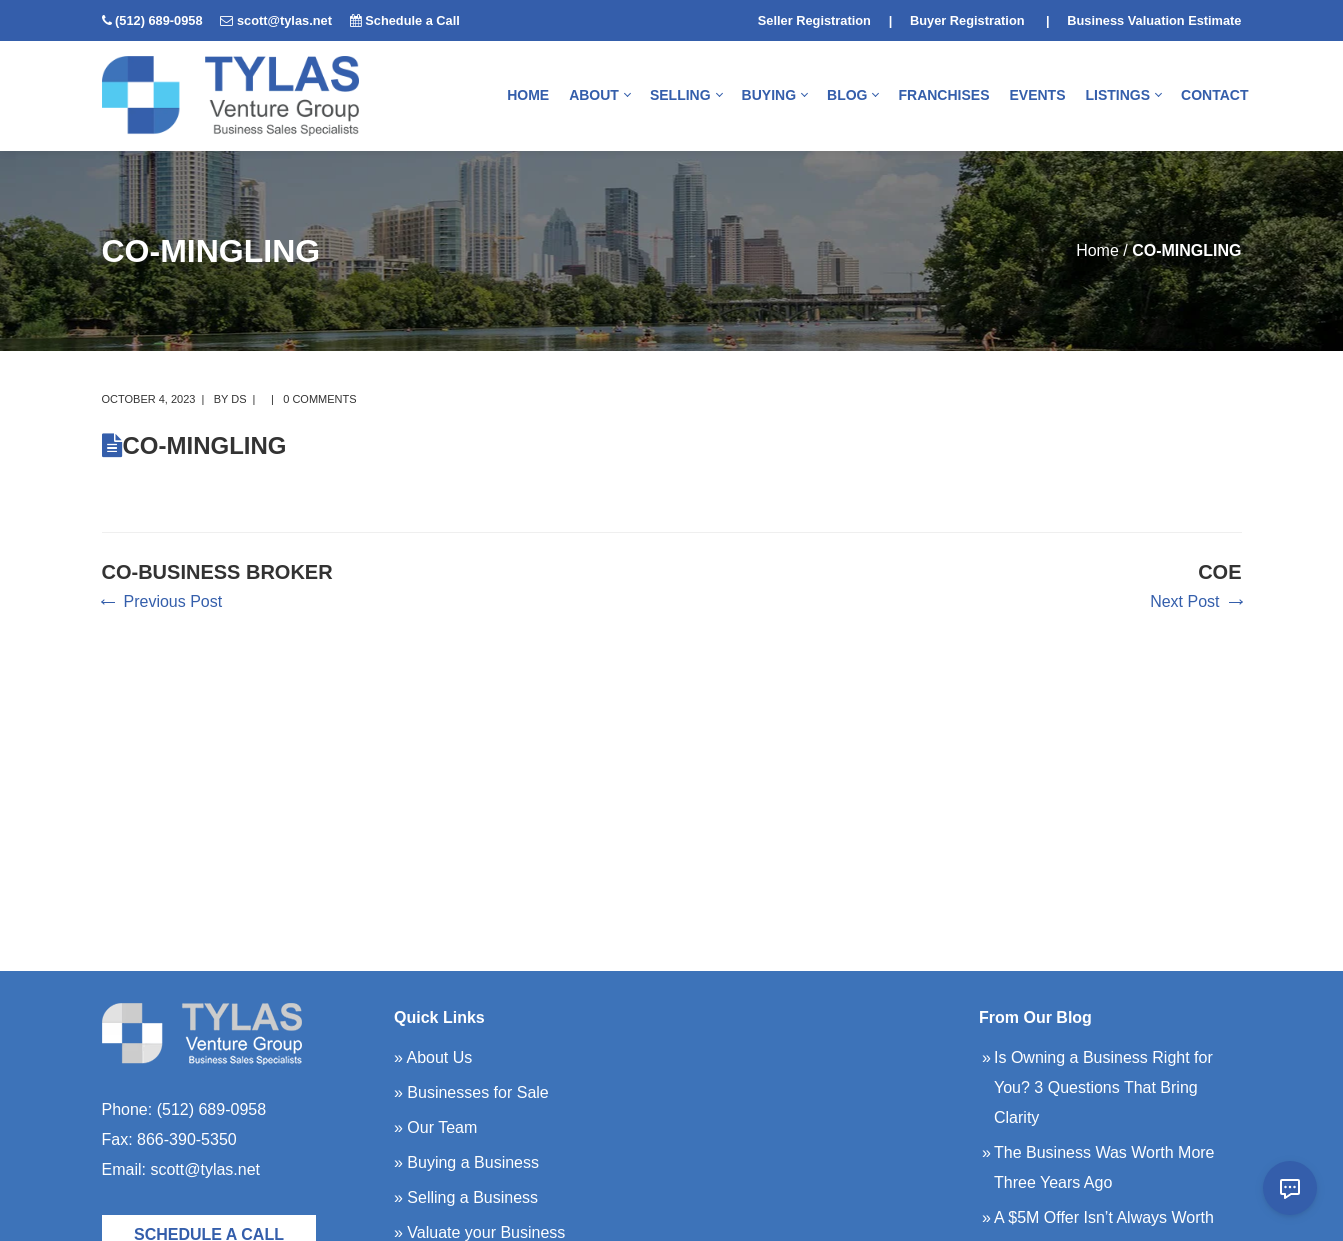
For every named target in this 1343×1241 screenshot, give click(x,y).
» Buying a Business (466, 1162)
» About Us (433, 1057)
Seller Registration (814, 20)
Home (1097, 250)
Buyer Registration (967, 20)
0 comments (319, 399)
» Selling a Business (466, 1197)
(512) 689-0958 (159, 20)
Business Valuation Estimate (1154, 20)
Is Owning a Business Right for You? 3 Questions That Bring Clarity (1103, 1087)
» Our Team (435, 1127)
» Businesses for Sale (471, 1092)
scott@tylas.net (284, 20)
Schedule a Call (412, 20)
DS (238, 399)
